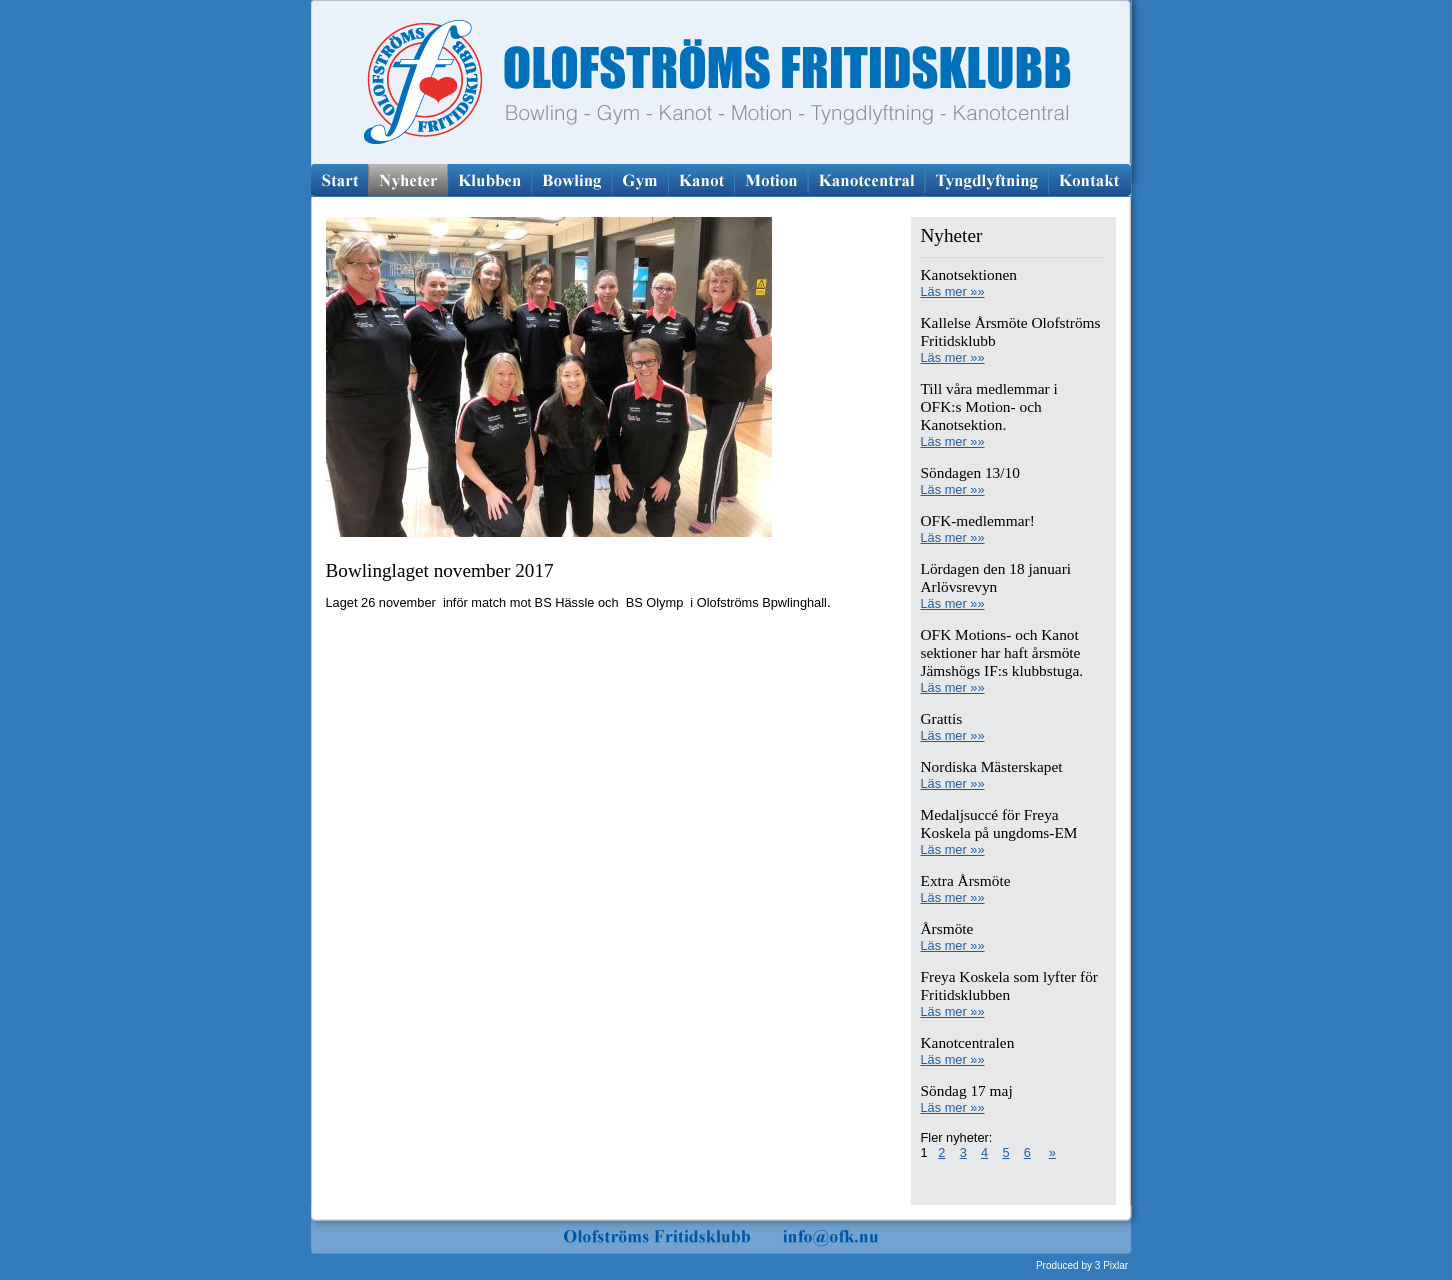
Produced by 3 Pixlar (1082, 1265)
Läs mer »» (953, 291)
